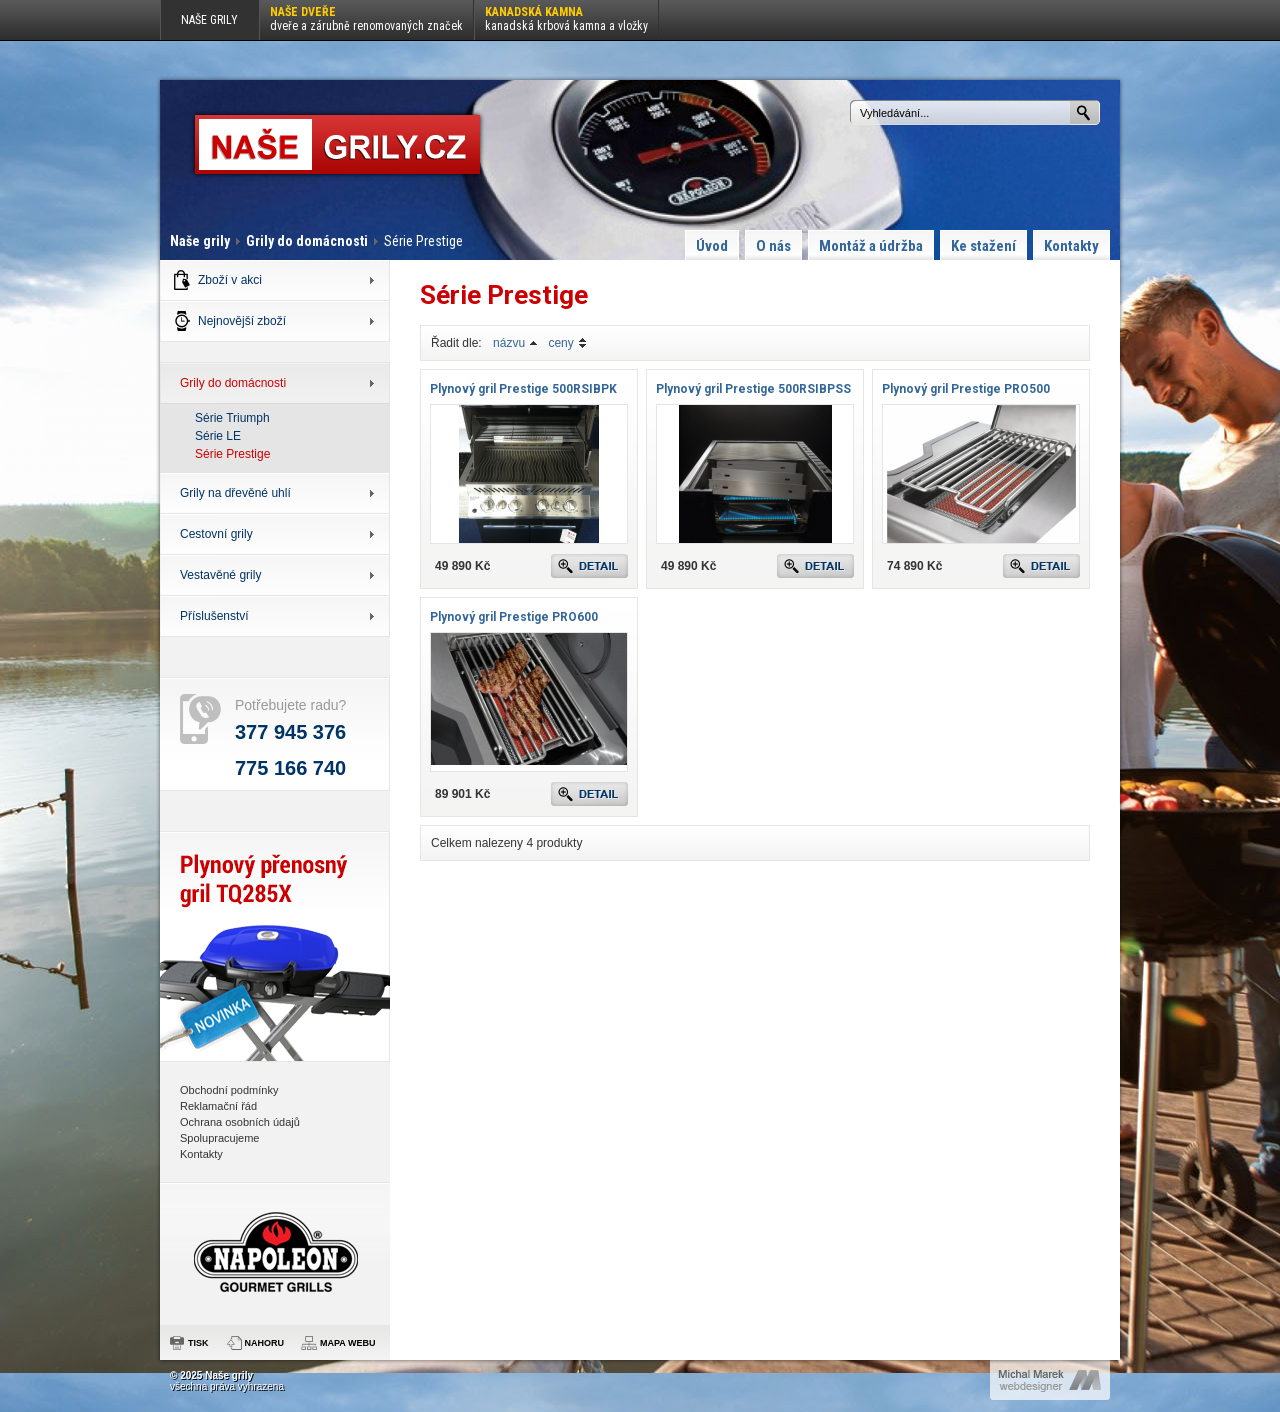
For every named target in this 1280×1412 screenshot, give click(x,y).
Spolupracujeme (220, 1138)
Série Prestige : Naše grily (337, 144)
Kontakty (1071, 246)
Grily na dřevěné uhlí (235, 493)
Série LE (218, 436)
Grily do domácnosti (307, 241)
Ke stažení (983, 246)
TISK (198, 1343)
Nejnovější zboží (242, 321)
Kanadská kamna (566, 19)
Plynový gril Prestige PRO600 (514, 617)
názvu (509, 343)
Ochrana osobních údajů (240, 1122)
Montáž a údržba (871, 246)
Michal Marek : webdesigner (1050, 1380)
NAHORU (265, 1343)
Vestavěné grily (220, 575)
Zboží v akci (230, 280)
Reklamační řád (218, 1106)
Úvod (712, 246)
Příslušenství (214, 616)
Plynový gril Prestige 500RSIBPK (523, 389)
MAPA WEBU (348, 1343)
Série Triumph (232, 418)
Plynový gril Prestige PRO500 (966, 389)
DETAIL (589, 566)
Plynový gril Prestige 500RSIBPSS (753, 389)
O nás (773, 246)
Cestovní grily (216, 534)
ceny (560, 343)
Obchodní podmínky (229, 1090)
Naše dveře (366, 19)
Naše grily (200, 241)
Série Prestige (232, 454)
